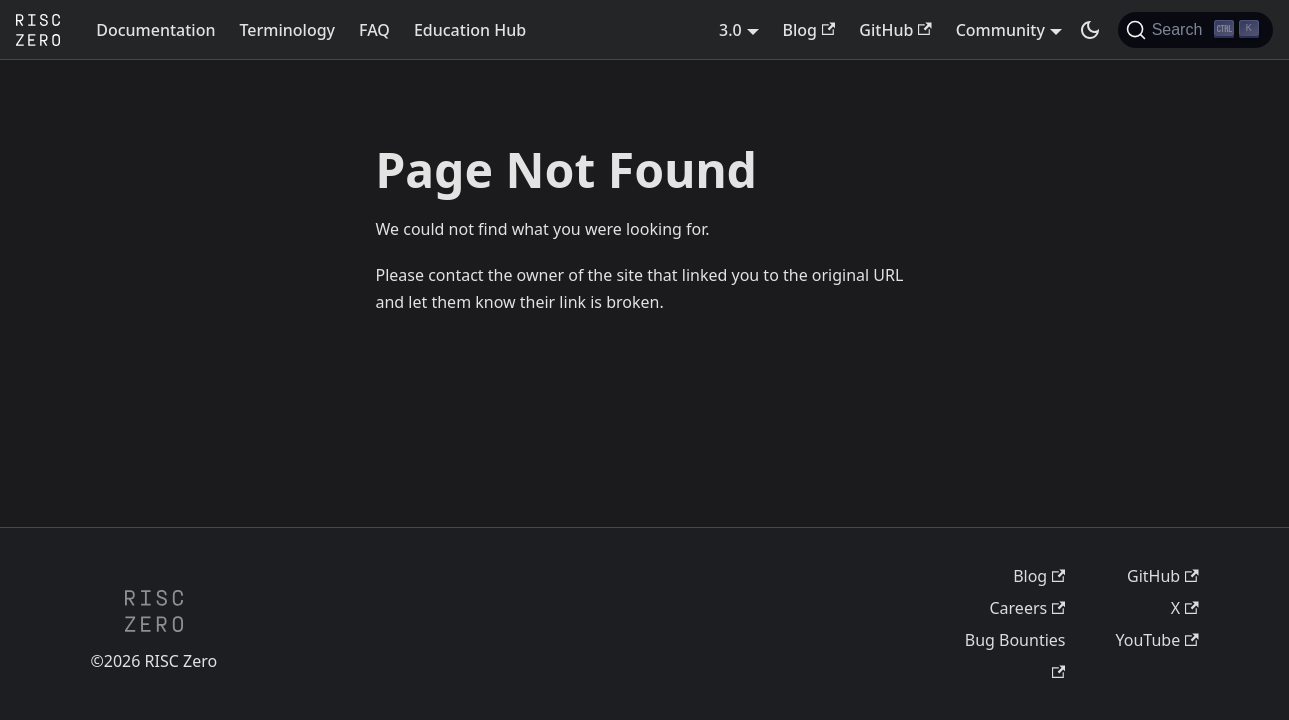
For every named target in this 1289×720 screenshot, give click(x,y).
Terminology (287, 30)
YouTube (1157, 640)
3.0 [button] (730, 30)
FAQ (374, 30)
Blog (809, 30)
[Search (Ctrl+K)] (1195, 30)
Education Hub (470, 30)
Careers (1027, 608)
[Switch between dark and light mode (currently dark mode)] (1090, 30)
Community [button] (1000, 30)
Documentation (155, 30)
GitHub (895, 30)
